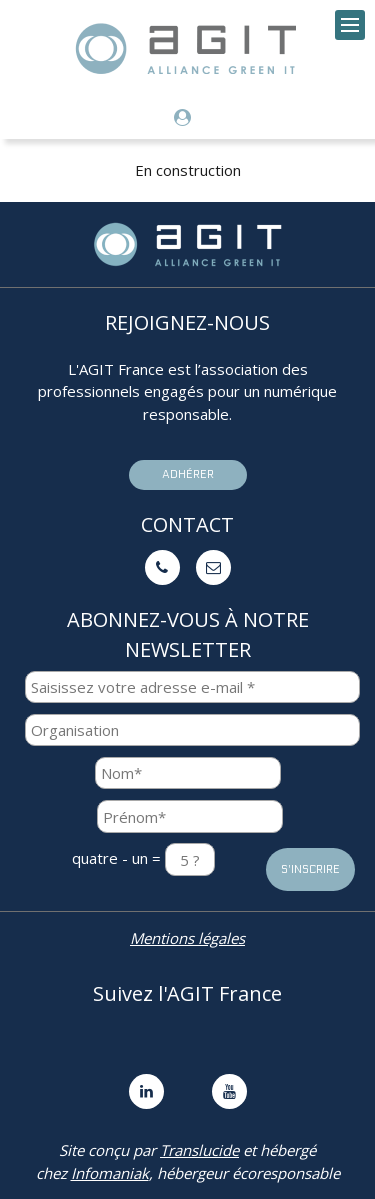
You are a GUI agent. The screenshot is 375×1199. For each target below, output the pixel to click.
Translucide (199, 1150)
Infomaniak (110, 1173)
